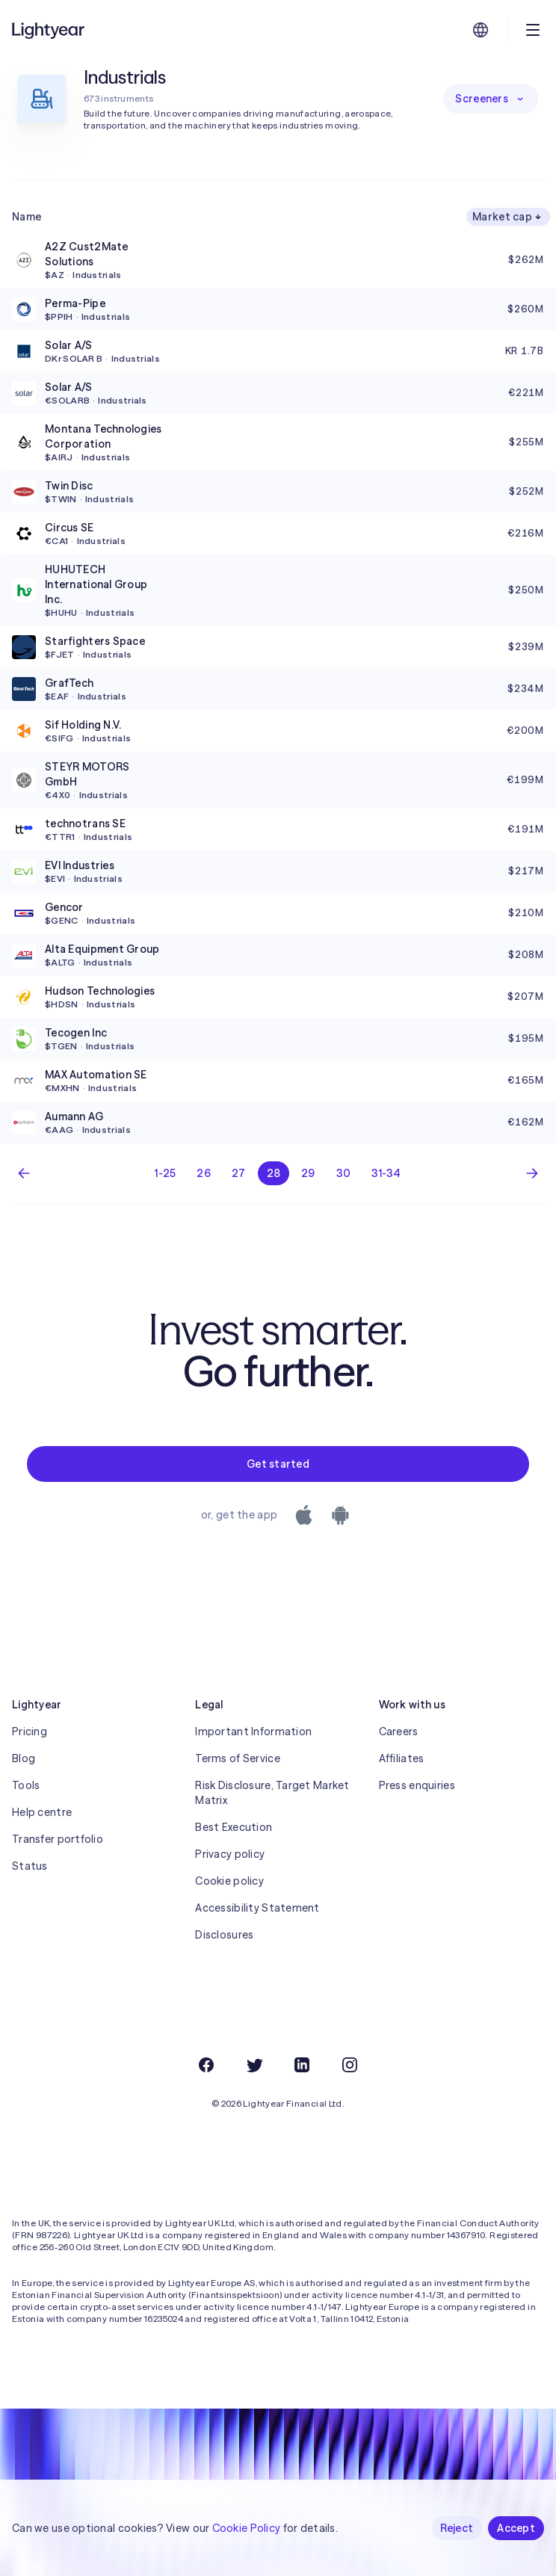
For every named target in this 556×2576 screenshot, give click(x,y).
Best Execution (233, 1827)
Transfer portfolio (57, 1839)
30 (343, 1173)
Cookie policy (229, 1881)
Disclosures (224, 1935)
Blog (23, 1758)
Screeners (490, 98)
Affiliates (401, 1758)
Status (30, 1866)
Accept (516, 2528)
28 (274, 1173)
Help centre (42, 1812)
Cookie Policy (246, 2528)
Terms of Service (237, 1758)
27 (239, 1173)
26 (204, 1173)
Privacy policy (230, 1854)
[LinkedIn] (302, 2065)
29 (308, 1173)
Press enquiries (417, 1785)
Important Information (253, 1731)
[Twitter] (254, 2065)
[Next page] (532, 1173)
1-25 (165, 1173)
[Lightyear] (49, 30)
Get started (278, 1464)
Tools (26, 1785)
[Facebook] (206, 2065)
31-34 (386, 1173)
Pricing (29, 1731)
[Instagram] (350, 2065)
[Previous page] (24, 1173)
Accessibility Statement (257, 1908)
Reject (457, 2528)
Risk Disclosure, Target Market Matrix (272, 1793)
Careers (398, 1731)
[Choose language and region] (480, 30)
